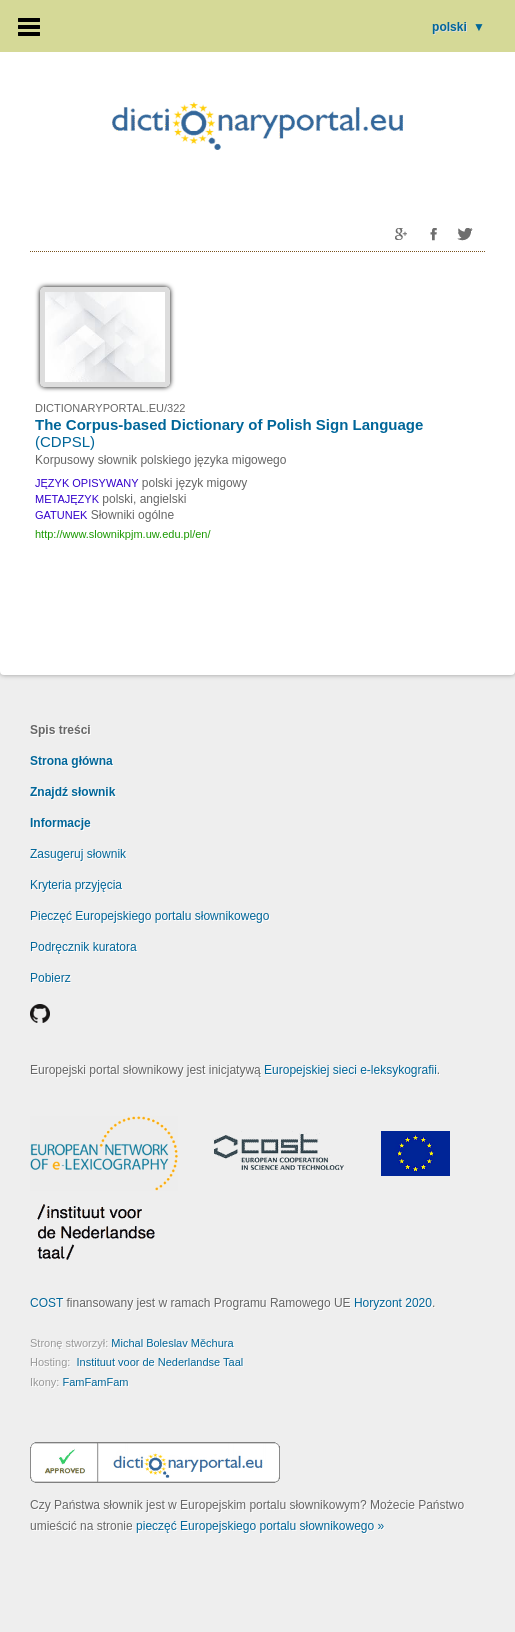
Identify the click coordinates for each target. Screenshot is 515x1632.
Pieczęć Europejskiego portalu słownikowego (149, 916)
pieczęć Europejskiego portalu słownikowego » (260, 1526)
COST (46, 1303)
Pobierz (50, 978)
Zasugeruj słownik (78, 854)
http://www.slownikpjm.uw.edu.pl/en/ (122, 534)
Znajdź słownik (72, 792)
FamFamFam (95, 1382)
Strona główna (71, 761)
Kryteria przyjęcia (76, 885)
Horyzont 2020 (393, 1303)
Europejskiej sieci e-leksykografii (350, 1070)
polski (458, 27)
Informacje (60, 823)
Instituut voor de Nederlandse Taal (159, 1362)
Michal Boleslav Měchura (172, 1343)
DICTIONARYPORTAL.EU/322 (110, 408)
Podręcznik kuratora (83, 947)
